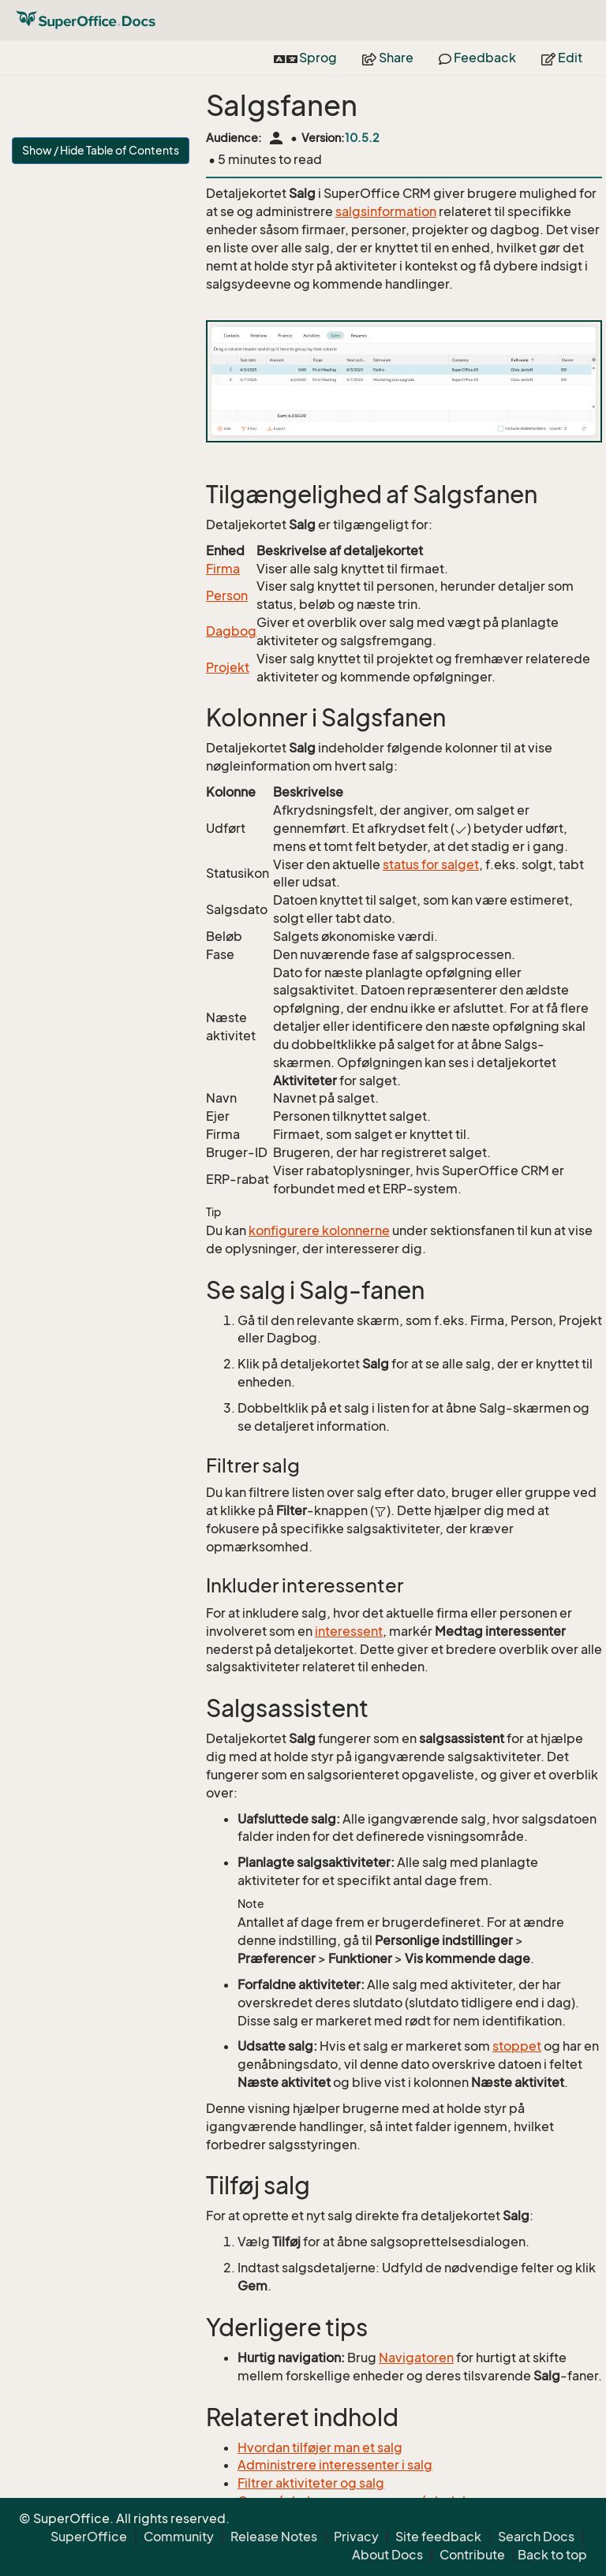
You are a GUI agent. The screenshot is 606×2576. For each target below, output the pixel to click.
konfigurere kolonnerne (319, 1230)
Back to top (552, 2555)
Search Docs (536, 2536)
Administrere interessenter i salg (335, 2465)
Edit (561, 57)
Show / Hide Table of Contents (100, 150)
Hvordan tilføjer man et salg (320, 2447)
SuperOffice (88, 2536)
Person (227, 595)
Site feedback (438, 2536)
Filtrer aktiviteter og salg (311, 2483)
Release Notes (273, 2536)
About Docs (387, 2555)
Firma (223, 569)
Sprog (305, 57)
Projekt (227, 667)
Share (387, 57)
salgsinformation (385, 211)
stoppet (516, 2046)
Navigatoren (416, 2357)
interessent (349, 1631)
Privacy (356, 2536)
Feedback (477, 57)
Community (179, 2536)
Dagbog (231, 631)
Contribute (472, 2555)
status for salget (431, 864)
